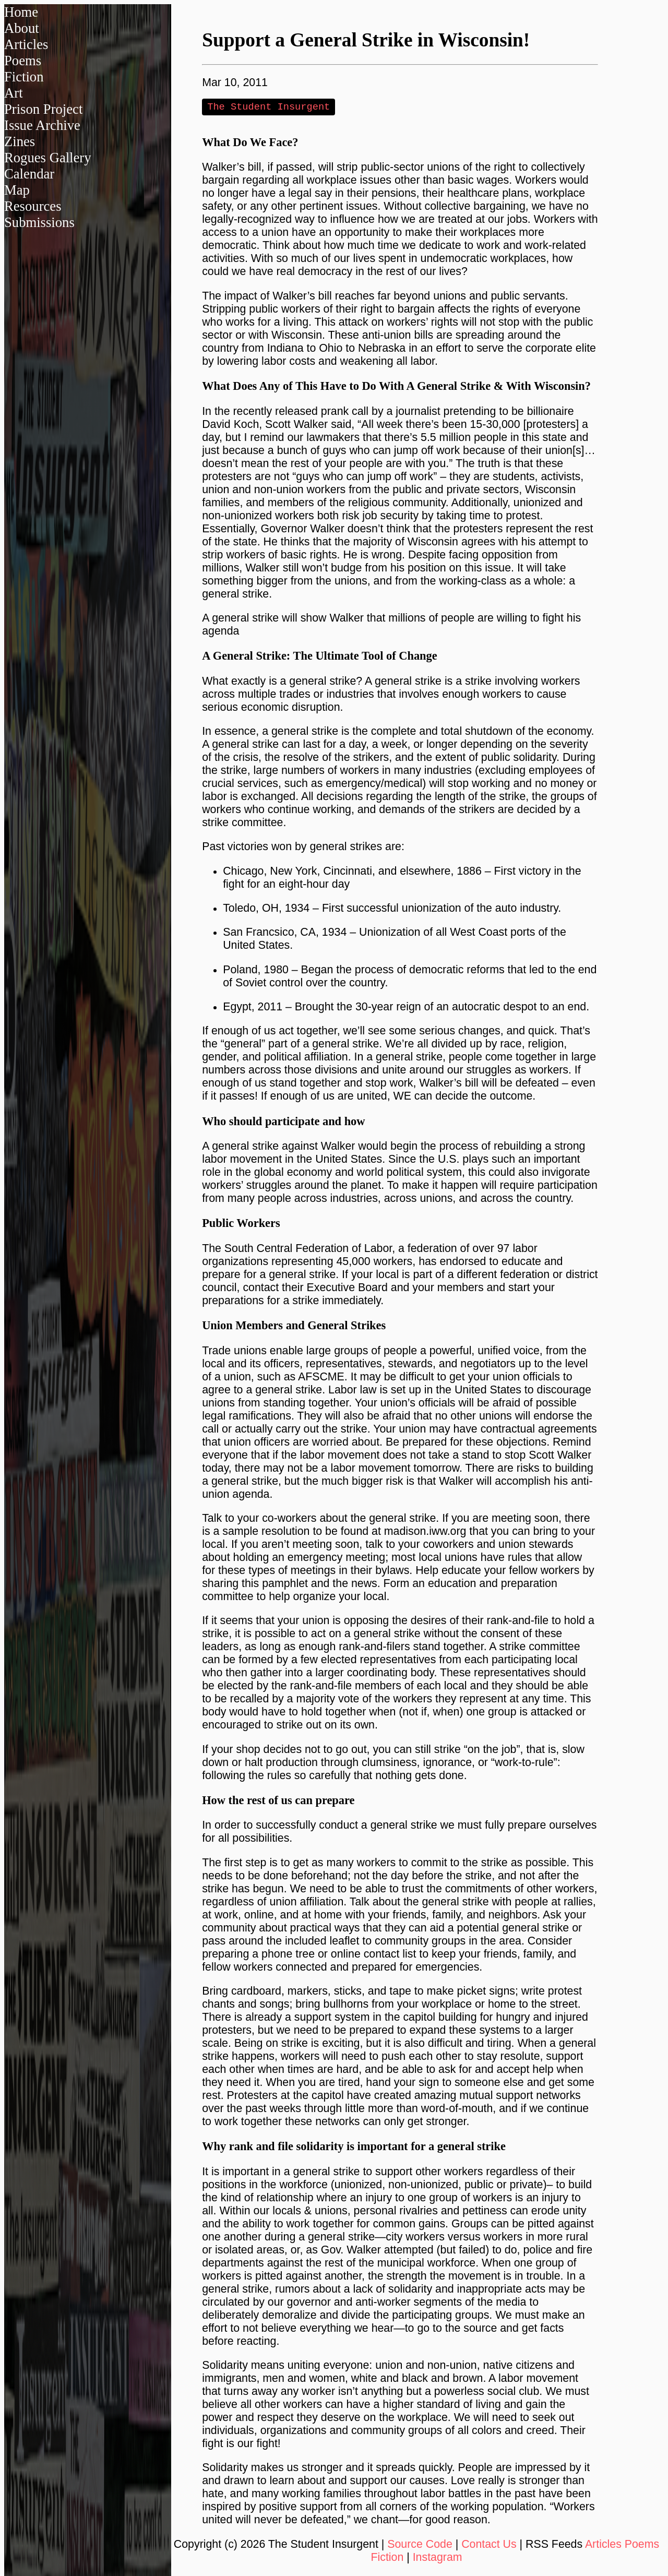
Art (13, 93)
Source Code (419, 2545)
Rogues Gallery (47, 157)
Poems (22, 60)
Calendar (29, 174)
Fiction (24, 77)
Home (21, 12)
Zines (19, 141)
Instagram (437, 2558)
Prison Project (43, 109)
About (21, 28)
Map (17, 190)
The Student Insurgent (268, 107)
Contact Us (489, 2545)
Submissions (39, 222)
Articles (26, 44)
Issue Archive (42, 125)
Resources (33, 206)
